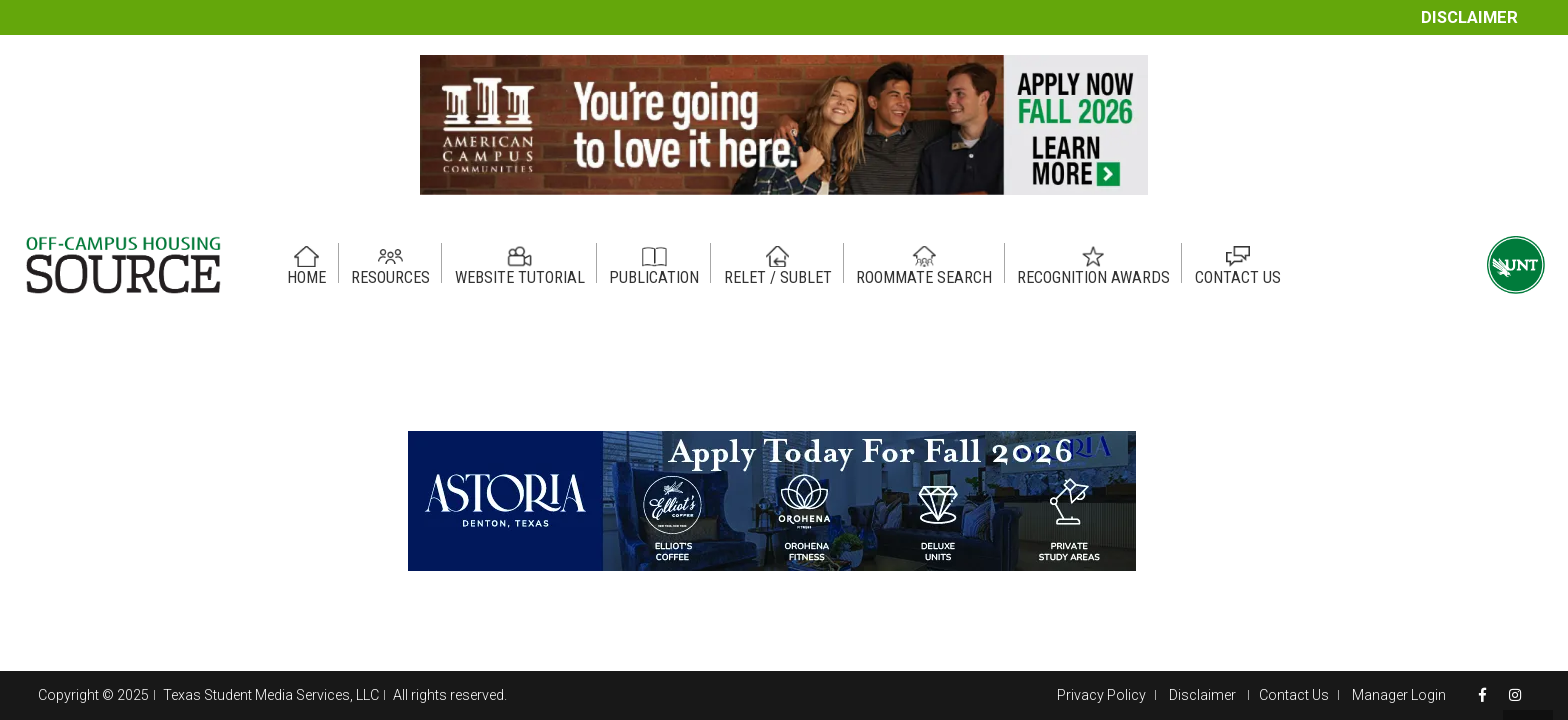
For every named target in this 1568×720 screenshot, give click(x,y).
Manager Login (1399, 695)
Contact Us (1294, 695)
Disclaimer (1469, 17)
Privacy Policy (1101, 695)
